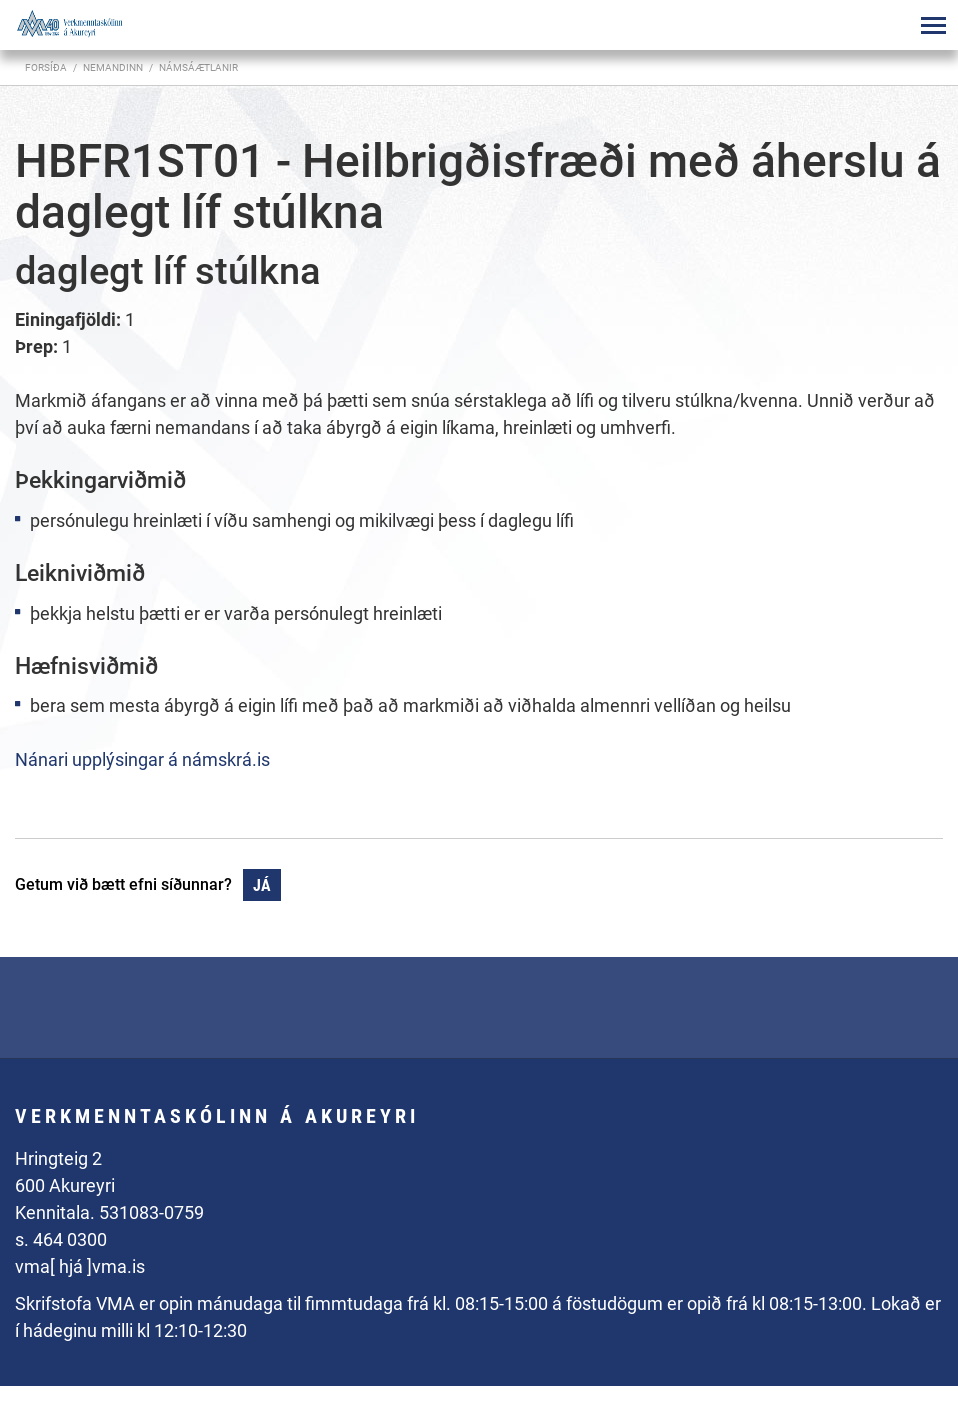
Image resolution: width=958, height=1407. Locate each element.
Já (262, 885)
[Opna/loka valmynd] (933, 25)
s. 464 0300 (61, 1239)
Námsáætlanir (198, 67)
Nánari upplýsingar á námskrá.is (142, 759)
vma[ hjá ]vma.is (80, 1266)
